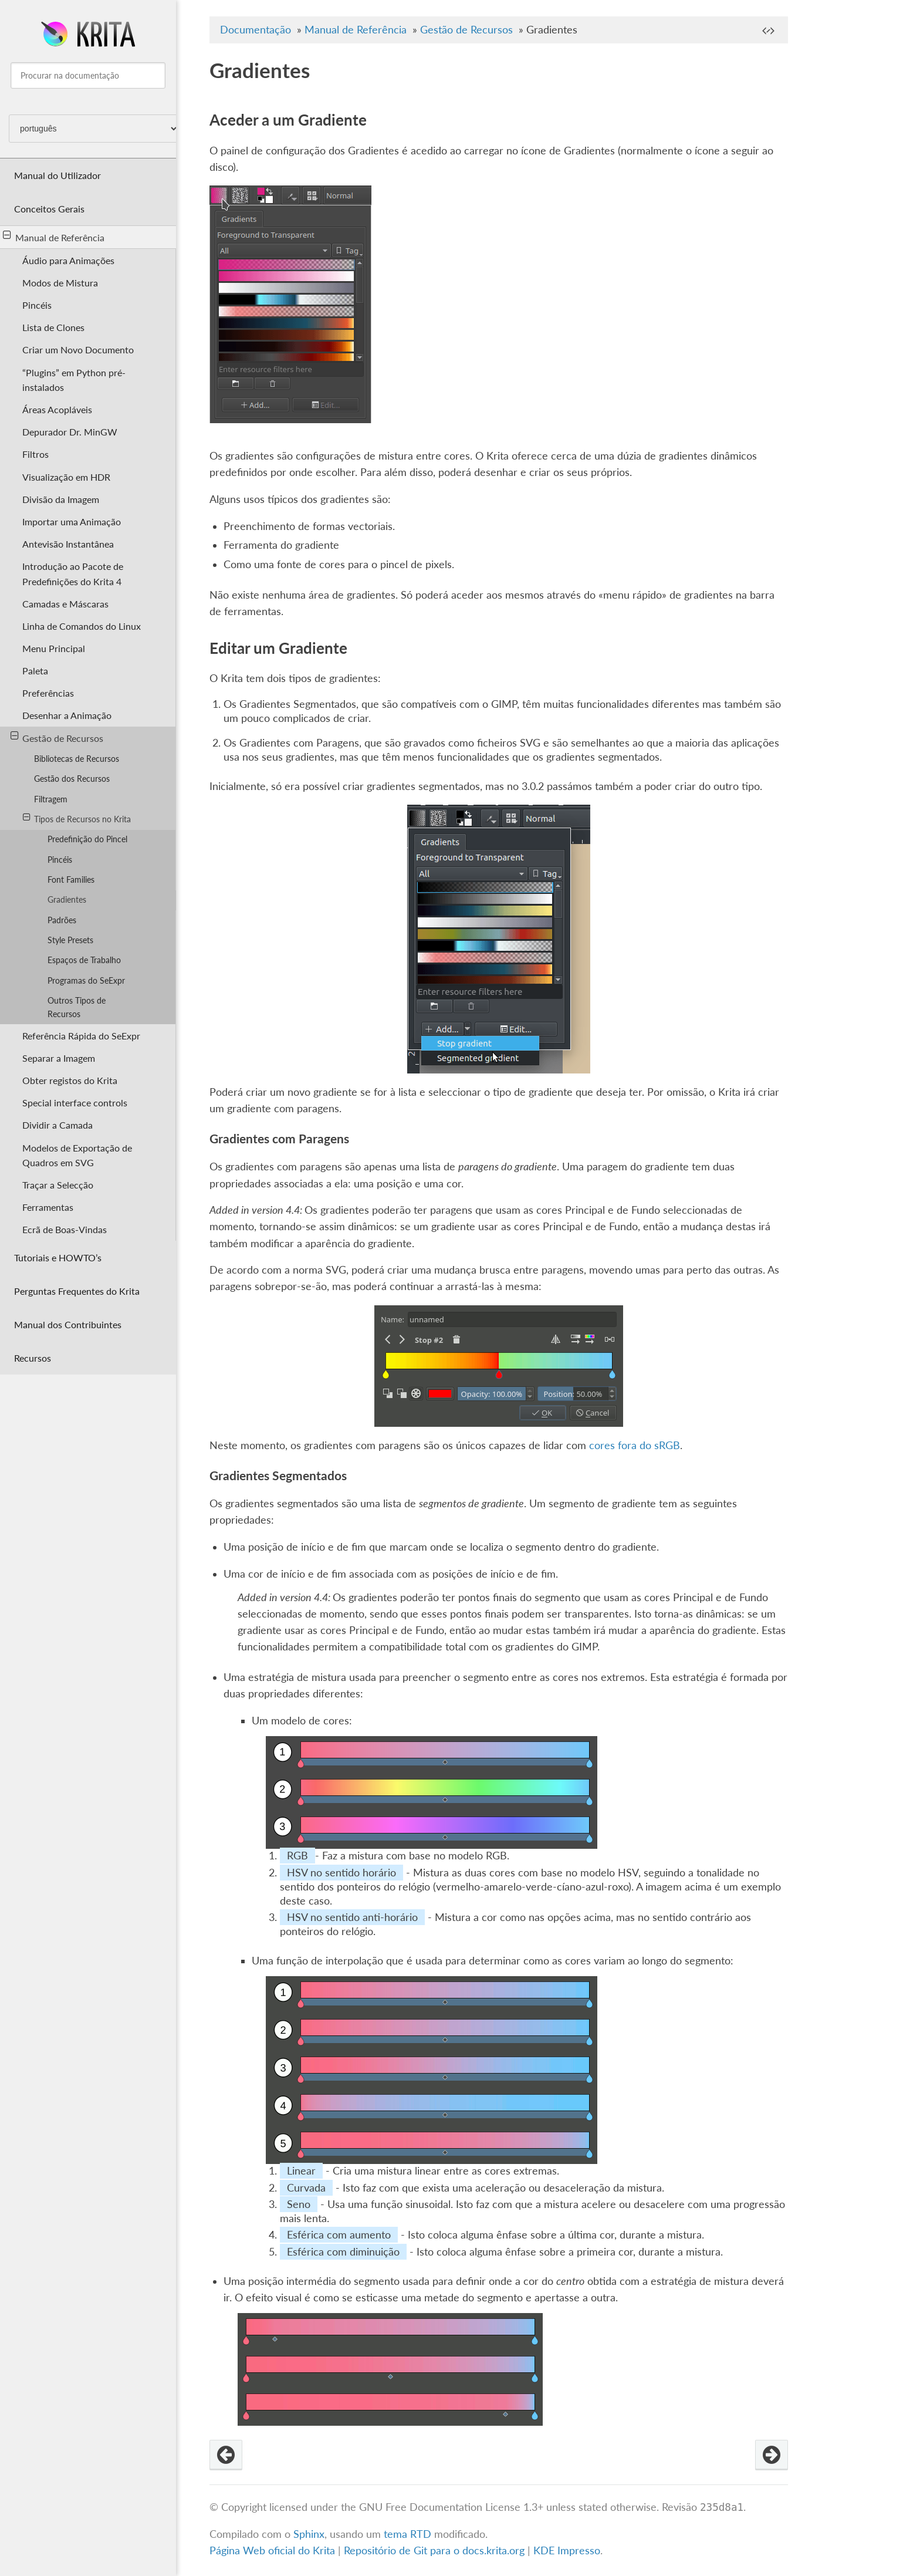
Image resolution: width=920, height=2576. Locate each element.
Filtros (35, 454)
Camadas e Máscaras (65, 603)
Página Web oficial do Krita (272, 2550)
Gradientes (67, 899)
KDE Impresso (566, 2550)
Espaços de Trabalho (84, 960)
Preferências (48, 692)
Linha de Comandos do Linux (81, 626)
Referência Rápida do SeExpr (81, 1035)
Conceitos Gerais (49, 208)
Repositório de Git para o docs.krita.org (435, 2550)
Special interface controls (74, 1102)
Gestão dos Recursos (72, 779)
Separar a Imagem (58, 1058)
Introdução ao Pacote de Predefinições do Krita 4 (72, 573)
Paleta (35, 670)
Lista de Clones (53, 327)
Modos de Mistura (60, 282)
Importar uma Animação (71, 521)
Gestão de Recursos (57, 737)
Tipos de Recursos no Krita (77, 818)
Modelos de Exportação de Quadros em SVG (77, 1155)
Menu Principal (53, 648)
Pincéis (37, 304)
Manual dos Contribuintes (67, 1324)
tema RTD (407, 2534)
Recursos (32, 1357)
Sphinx (308, 2534)
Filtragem (50, 799)
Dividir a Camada (57, 1124)
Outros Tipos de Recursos (77, 1007)
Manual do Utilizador (57, 175)
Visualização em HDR (66, 476)
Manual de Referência (53, 236)
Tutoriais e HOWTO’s (58, 1257)
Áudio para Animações (68, 260)
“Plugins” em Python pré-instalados (74, 380)
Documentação (255, 29)
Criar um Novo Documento (78, 349)
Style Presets (70, 940)
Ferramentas (47, 1207)
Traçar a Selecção (57, 1184)
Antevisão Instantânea (68, 543)
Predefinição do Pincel (87, 839)
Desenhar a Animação (66, 715)
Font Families (71, 879)
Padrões (62, 920)
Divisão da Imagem (60, 499)
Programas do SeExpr (86, 980)
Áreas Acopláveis (57, 409)
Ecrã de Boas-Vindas (64, 1229)
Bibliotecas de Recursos (76, 759)
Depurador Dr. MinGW (69, 431)
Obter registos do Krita (69, 1080)
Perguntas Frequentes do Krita (77, 1291)
